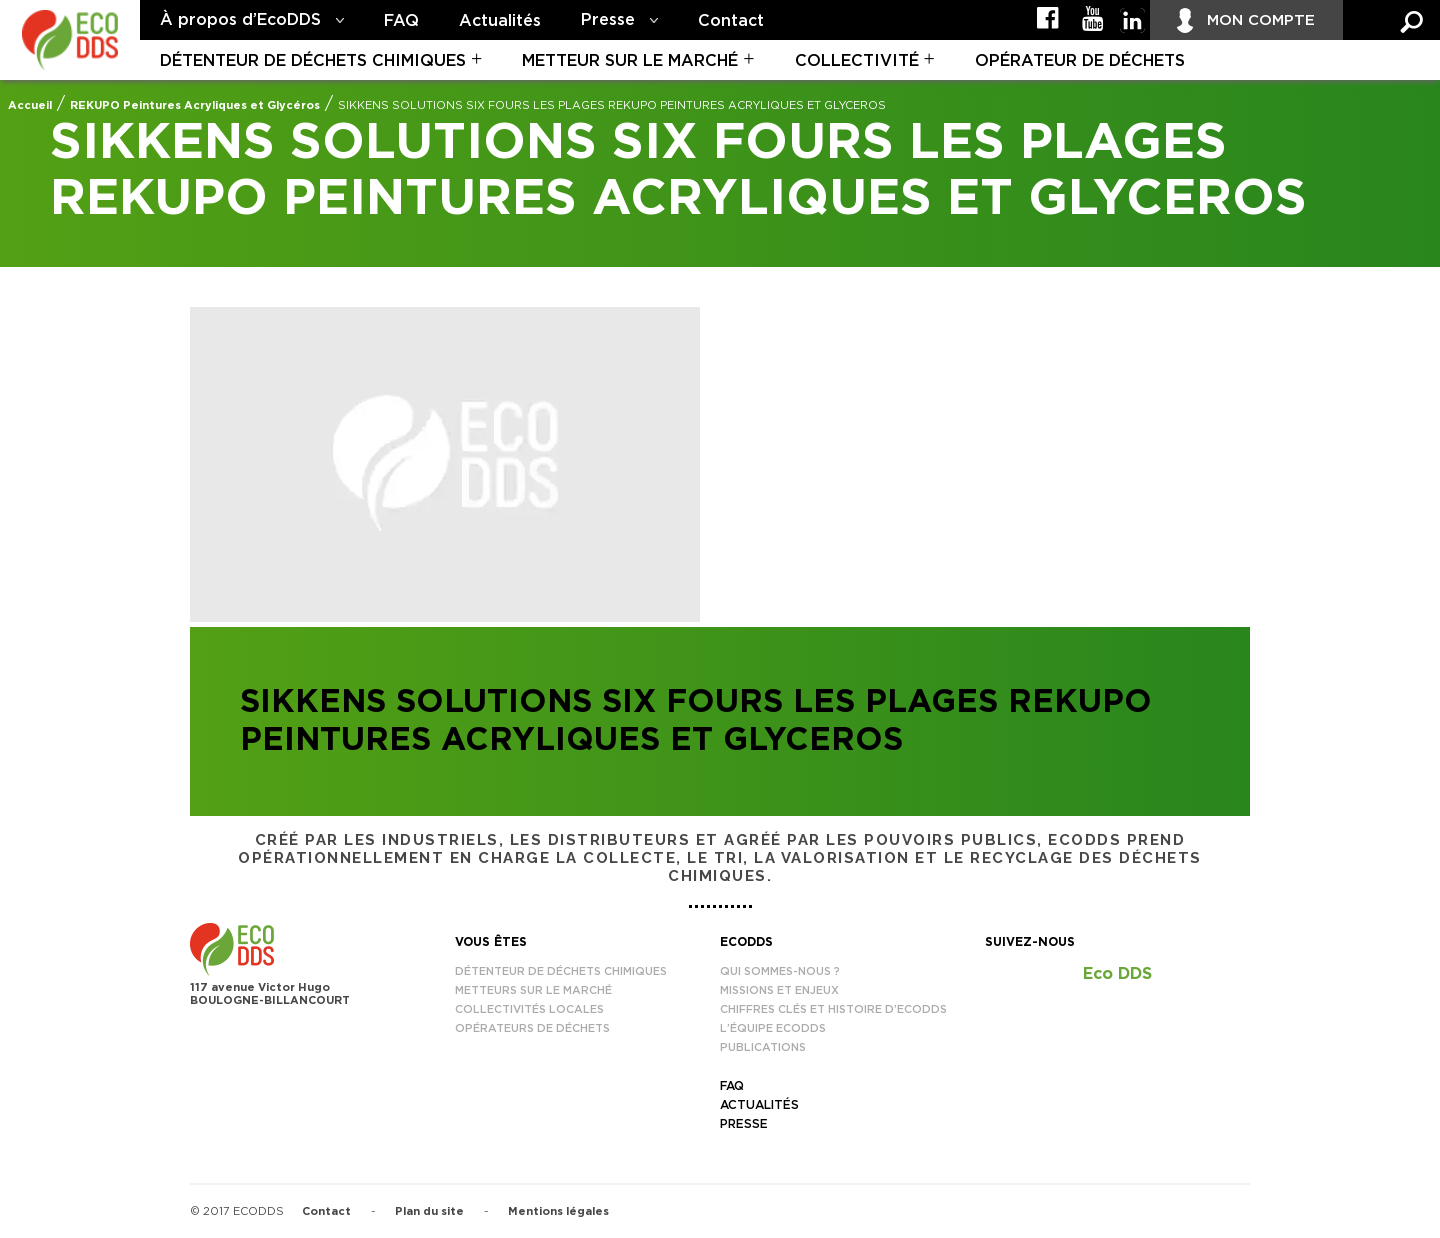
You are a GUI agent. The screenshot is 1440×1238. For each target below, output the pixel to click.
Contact (731, 21)
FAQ (401, 21)
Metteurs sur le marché (533, 990)
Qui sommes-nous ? (780, 971)
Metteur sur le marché (630, 61)
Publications (763, 1047)
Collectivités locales (529, 1009)
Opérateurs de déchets (532, 1028)
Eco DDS (1117, 974)
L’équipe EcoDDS (773, 1028)
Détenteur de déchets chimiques (313, 61)
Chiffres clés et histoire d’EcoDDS (833, 1009)
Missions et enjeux (779, 990)
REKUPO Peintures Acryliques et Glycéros (195, 105)
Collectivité (857, 61)
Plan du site (429, 1211)
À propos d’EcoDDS (240, 20)
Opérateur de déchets (1080, 61)
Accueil (30, 105)
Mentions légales (558, 1211)
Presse (608, 20)
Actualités (500, 21)
